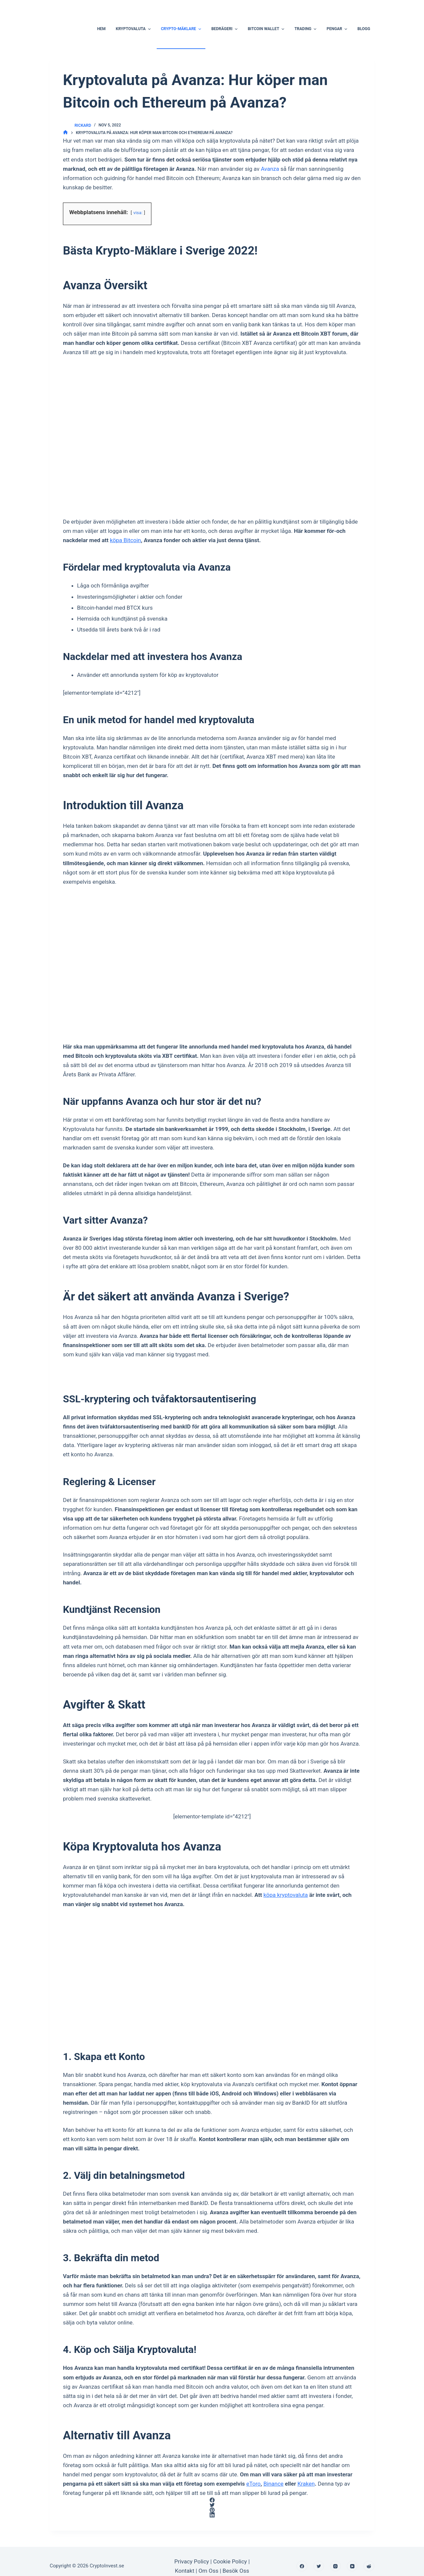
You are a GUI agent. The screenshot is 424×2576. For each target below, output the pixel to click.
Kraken (306, 2483)
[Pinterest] (212, 2509)
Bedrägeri (225, 29)
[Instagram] (335, 2566)
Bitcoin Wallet (267, 29)
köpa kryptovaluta (285, 1895)
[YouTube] (352, 2566)
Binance (273, 2483)
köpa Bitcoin (125, 540)
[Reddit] (368, 2566)
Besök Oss (236, 2570)
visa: (138, 212)
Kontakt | (186, 2570)
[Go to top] (2, 4)
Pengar (338, 29)
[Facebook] (212, 2500)
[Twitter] (212, 2505)
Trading (306, 29)
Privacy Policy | (193, 2561)
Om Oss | (209, 2570)
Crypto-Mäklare (182, 29)
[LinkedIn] (212, 2514)
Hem (101, 28)
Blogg (363, 28)
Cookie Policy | (231, 2561)
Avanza (270, 168)
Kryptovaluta (134, 29)
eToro (253, 2483)
